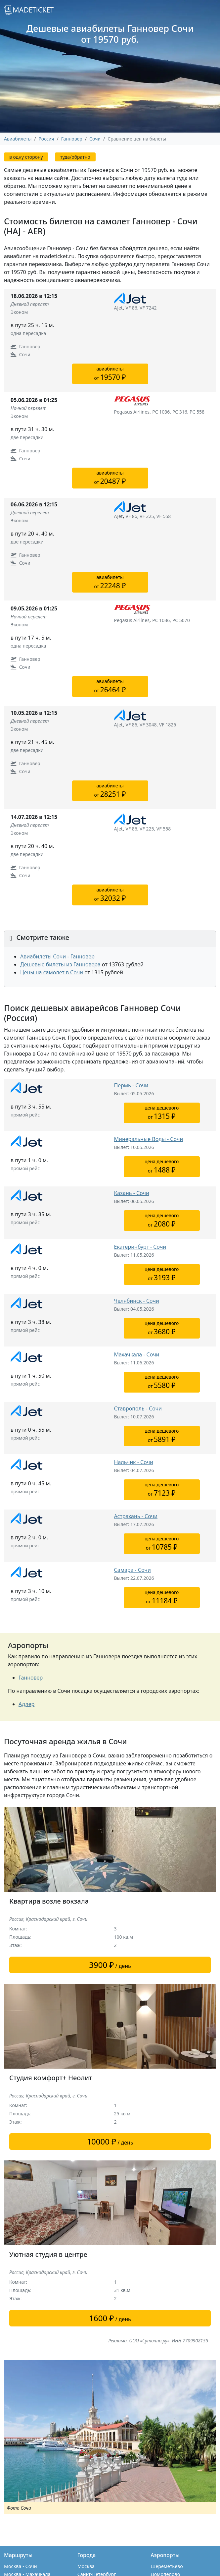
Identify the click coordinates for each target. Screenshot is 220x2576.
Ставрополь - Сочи (138, 1408)
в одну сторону (26, 157)
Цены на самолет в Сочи (51, 972)
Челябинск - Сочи (136, 1300)
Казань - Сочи (131, 1193)
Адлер (26, 1704)
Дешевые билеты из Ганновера (60, 964)
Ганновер (31, 1677)
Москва (86, 2566)
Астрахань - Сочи (135, 1516)
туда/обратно (75, 157)
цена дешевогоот (162, 1113)
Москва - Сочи (20, 2566)
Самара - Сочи (132, 1570)
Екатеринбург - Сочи (140, 1246)
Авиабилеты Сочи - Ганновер (57, 956)
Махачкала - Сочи (136, 1354)
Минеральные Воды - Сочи (148, 1139)
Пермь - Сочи (131, 1085)
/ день (110, 1964)
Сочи (95, 139)
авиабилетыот (110, 374)
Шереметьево (167, 2566)
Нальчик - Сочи (134, 1462)
